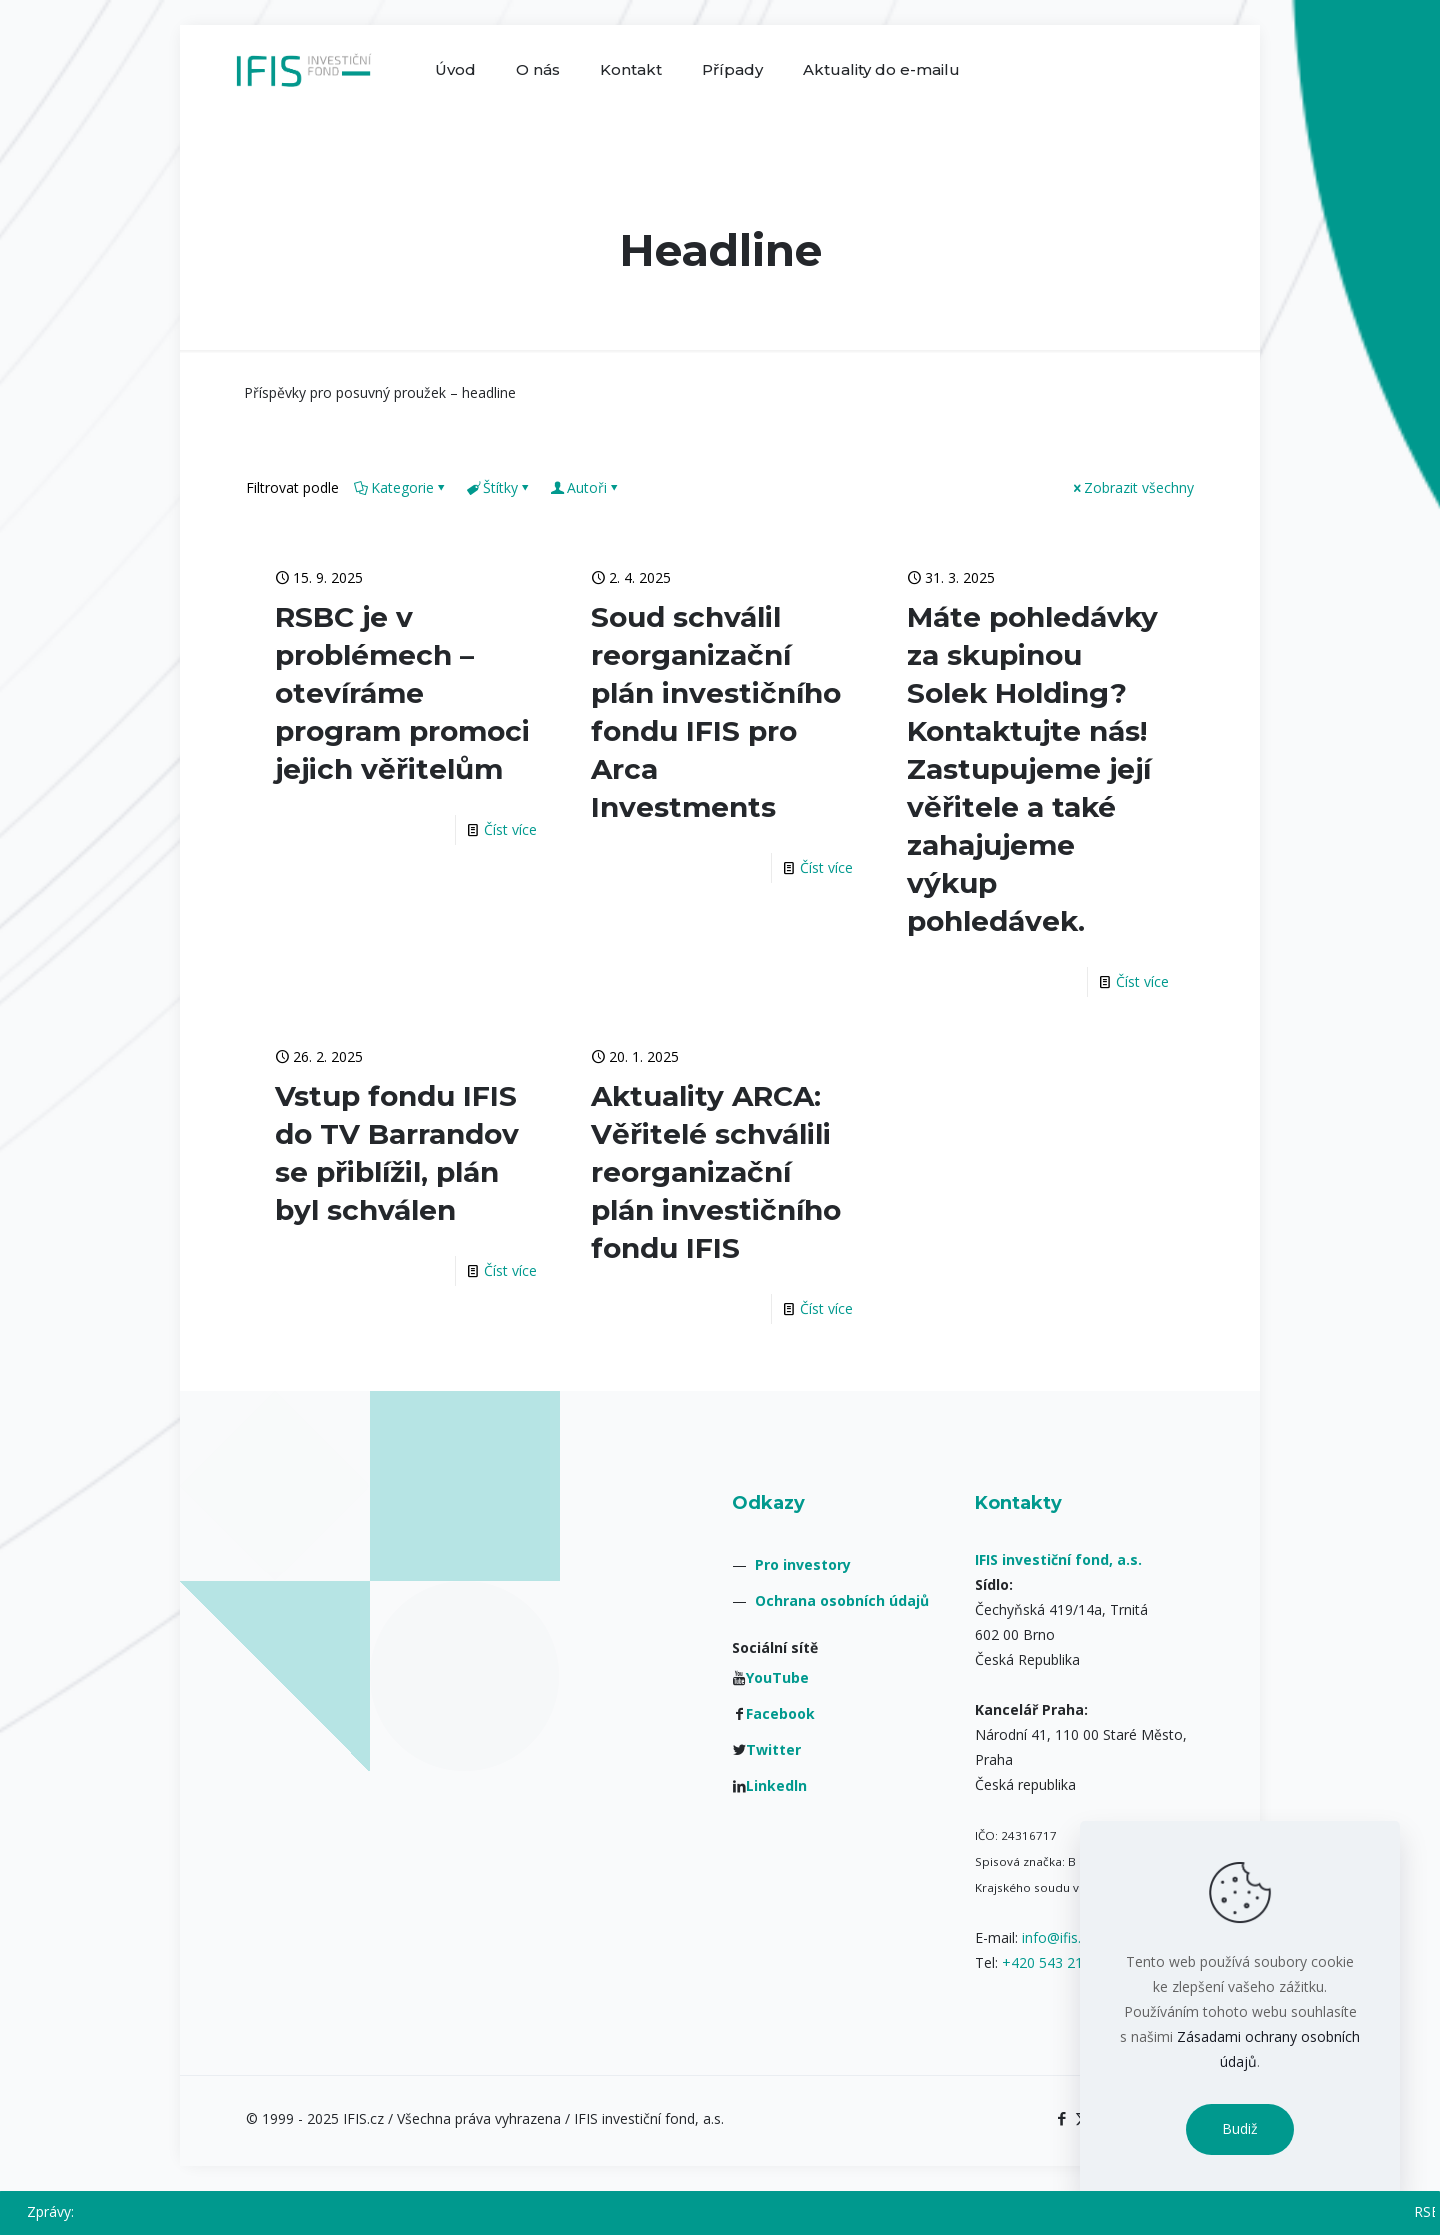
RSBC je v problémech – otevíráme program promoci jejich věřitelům (402, 693)
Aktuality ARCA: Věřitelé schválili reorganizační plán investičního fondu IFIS (716, 1172)
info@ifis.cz (1058, 1937)
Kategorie (401, 487)
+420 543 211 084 (1060, 1962)
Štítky (499, 487)
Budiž (1240, 2128)
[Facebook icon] (1061, 2118)
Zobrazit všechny (1132, 487)
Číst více (510, 829)
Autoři (585, 487)
